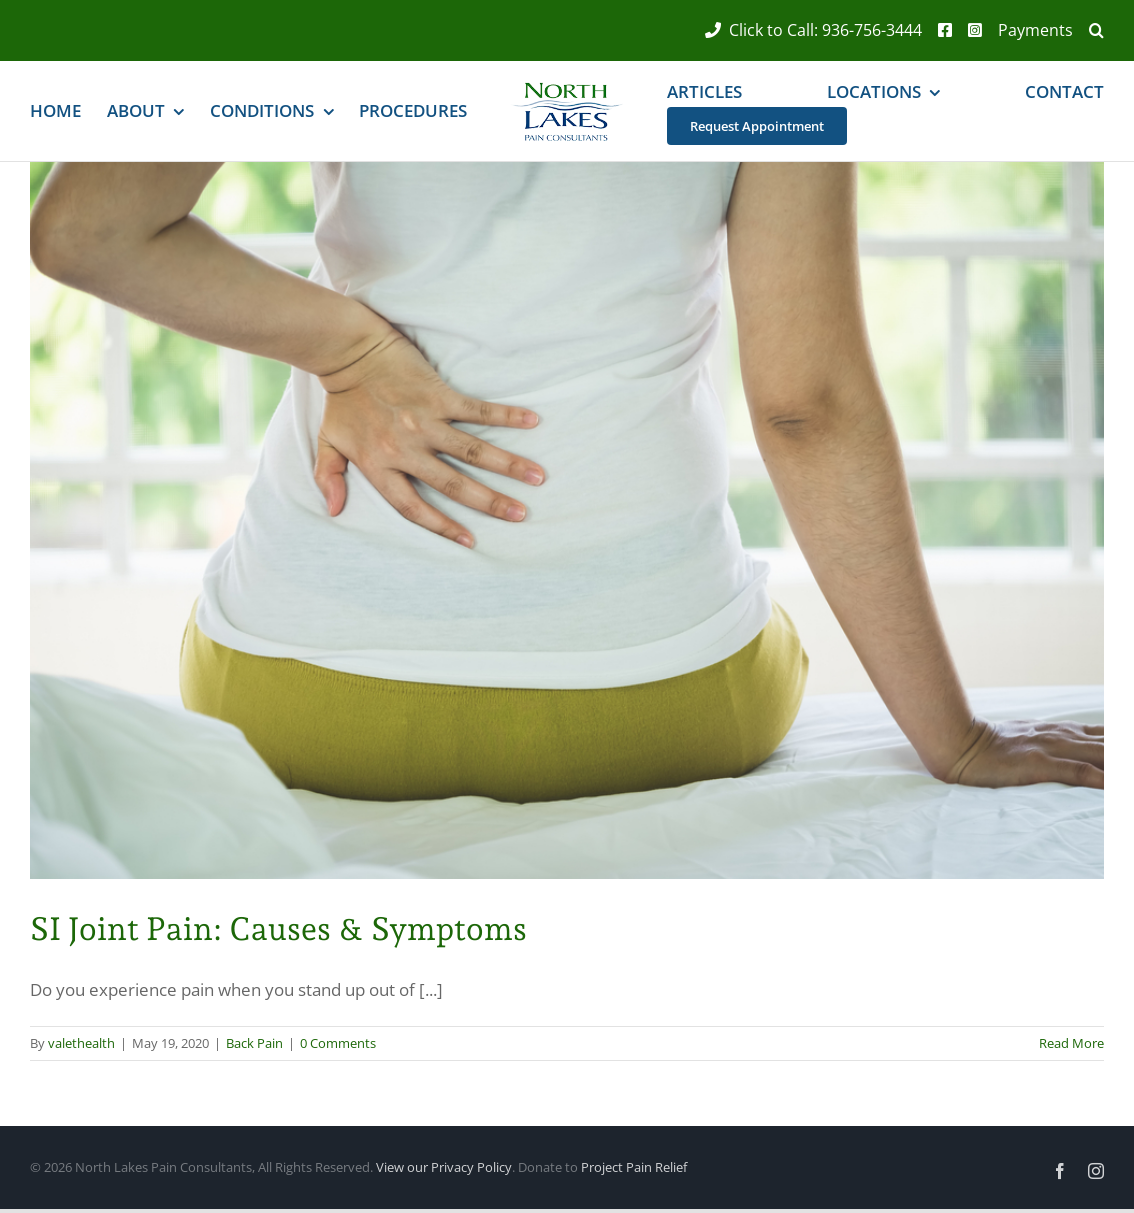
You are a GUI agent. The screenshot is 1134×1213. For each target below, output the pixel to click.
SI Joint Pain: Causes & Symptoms (278, 929)
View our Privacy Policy (444, 1167)
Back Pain (254, 1043)
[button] (1088, 30)
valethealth (81, 1043)
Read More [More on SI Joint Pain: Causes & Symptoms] (1071, 1043)
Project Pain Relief (634, 1167)
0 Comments (338, 1043)
